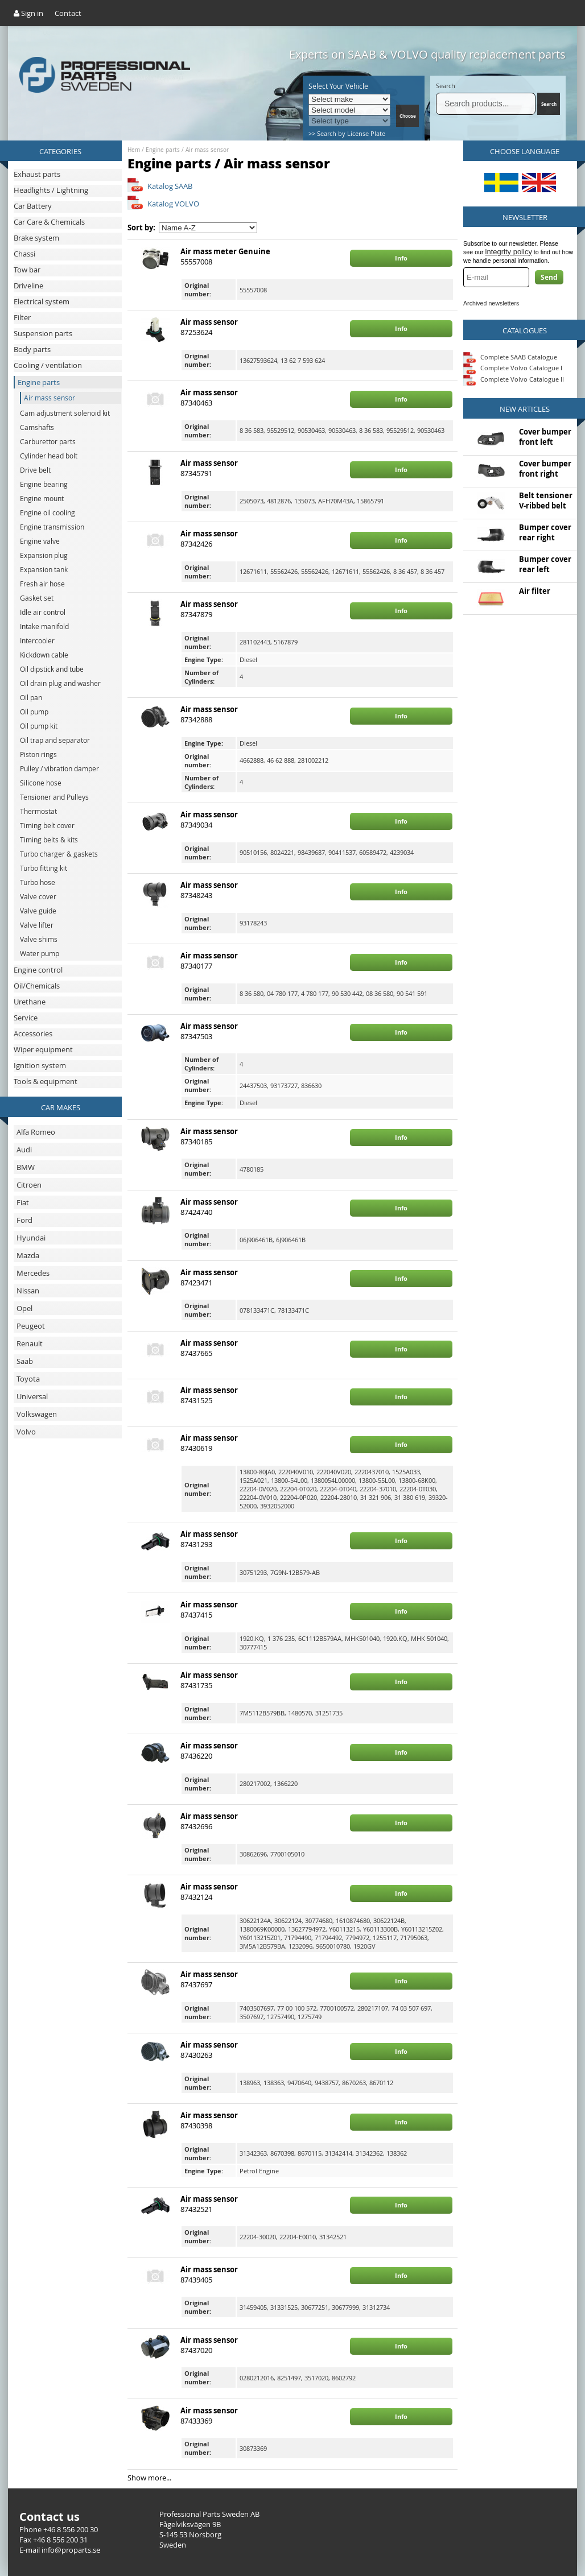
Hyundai (31, 1238)
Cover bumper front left (545, 437)
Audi (24, 1149)
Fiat (23, 1202)
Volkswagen (37, 1414)
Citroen (29, 1185)
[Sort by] (208, 227)
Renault (30, 1343)
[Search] (485, 104)
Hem (133, 150)
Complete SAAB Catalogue (518, 356)
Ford (24, 1220)
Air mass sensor (207, 150)
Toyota (28, 1379)
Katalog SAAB (169, 186)
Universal (32, 1396)
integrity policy (508, 251)
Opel (24, 1308)
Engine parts (163, 150)
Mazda (28, 1255)
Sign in (28, 13)
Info (401, 258)
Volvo (26, 1431)
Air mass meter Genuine (225, 251)
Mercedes (33, 1273)
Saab (25, 1361)
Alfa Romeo (36, 1132)
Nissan (28, 1290)
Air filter (534, 591)
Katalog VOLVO (173, 204)
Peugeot (31, 1326)
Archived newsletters (491, 303)
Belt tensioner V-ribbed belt (545, 500)
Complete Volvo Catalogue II (513, 379)
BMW (26, 1167)
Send (549, 277)
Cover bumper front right (545, 468)
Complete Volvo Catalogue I (512, 367)
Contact (68, 13)
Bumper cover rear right (545, 532)
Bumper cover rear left (545, 564)
